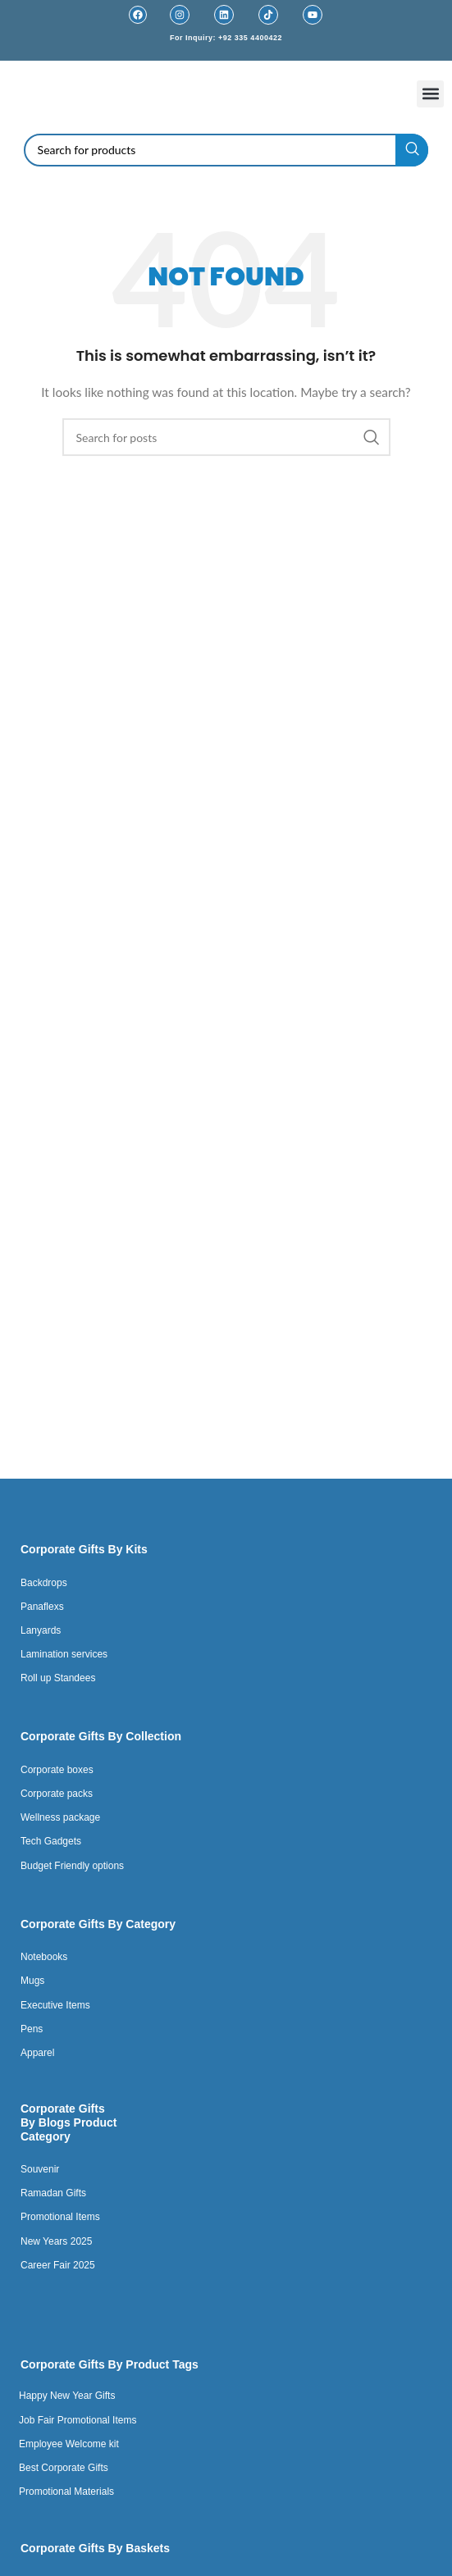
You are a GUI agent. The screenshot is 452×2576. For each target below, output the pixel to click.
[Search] (226, 150)
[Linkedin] (224, 15)
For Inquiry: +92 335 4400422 (226, 38)
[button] (430, 93)
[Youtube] (312, 15)
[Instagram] (179, 15)
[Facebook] (138, 15)
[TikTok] (268, 15)
